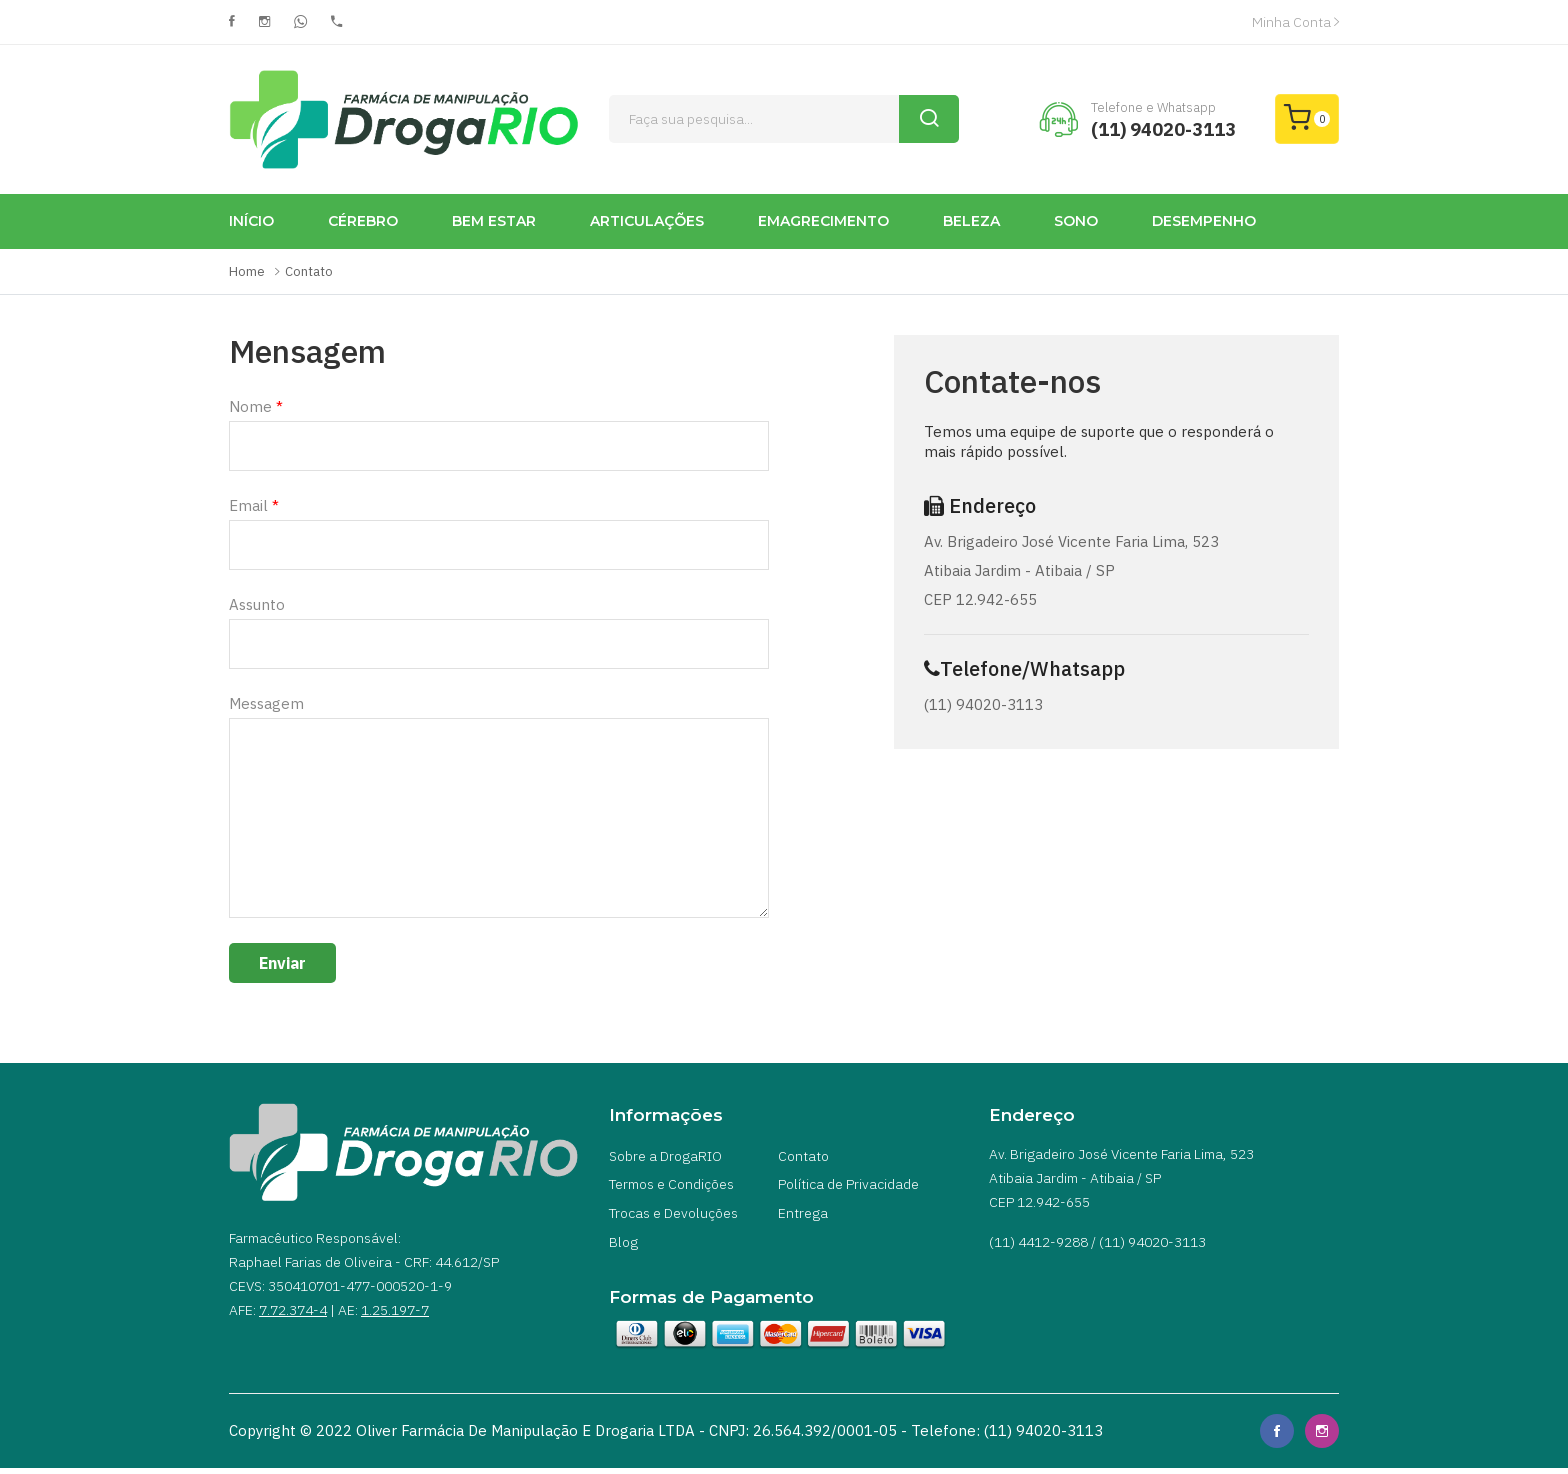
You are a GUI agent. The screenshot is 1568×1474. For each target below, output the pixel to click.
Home (247, 271)
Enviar (282, 963)
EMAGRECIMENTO (823, 221)
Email (254, 505)
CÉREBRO (363, 221)
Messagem (266, 703)
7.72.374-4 (293, 1310)
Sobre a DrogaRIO (665, 1157)
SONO (1076, 221)
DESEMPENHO (1204, 221)
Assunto (257, 604)
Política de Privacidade (848, 1187)
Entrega (803, 1217)
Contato (309, 271)
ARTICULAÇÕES (647, 221)
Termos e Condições (671, 1187)
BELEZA (971, 221)
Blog (623, 1247)
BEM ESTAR (494, 221)
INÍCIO (251, 221)
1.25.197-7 (395, 1310)
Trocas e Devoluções (673, 1217)
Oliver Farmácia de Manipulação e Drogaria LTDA (525, 1436)
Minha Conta (1295, 22)
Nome (256, 406)
